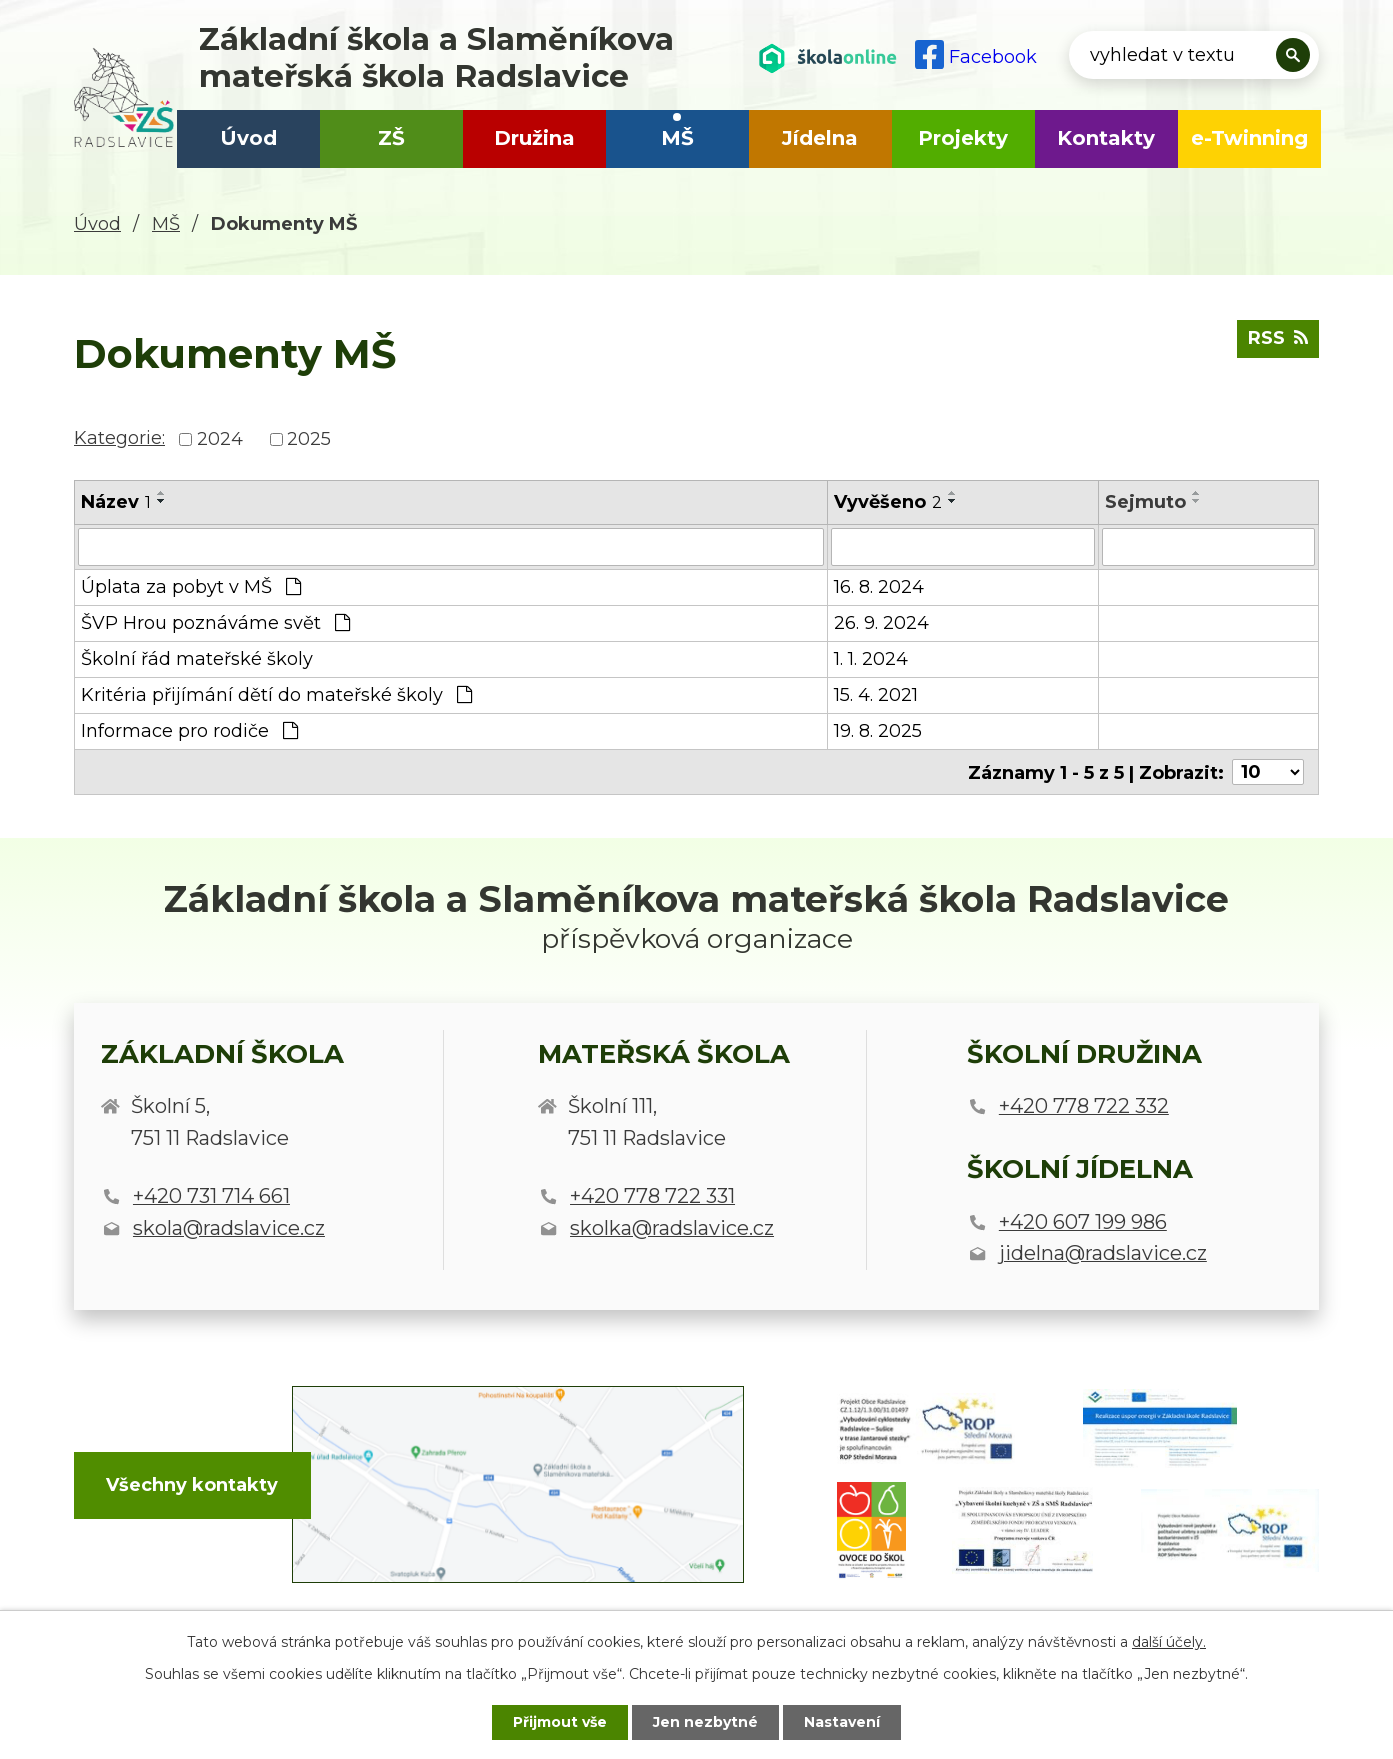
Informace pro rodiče (189, 731)
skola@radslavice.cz (229, 1228)
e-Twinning (1249, 138)
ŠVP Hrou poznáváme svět (215, 623)
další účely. (1169, 1642)
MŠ (677, 138)
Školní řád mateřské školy (197, 659)
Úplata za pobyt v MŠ (191, 587)
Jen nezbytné (705, 1722)
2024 (220, 439)
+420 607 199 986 (1083, 1222)
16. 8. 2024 (879, 587)
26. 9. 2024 (881, 623)
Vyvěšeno (888, 502)
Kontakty (1106, 138)
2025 (309, 439)
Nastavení (842, 1722)
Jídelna (820, 138)
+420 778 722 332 (1084, 1106)
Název (116, 502)
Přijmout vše (560, 1722)
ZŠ (391, 138)
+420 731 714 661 (211, 1196)
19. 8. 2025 (878, 731)
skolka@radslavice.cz (672, 1228)
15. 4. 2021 (876, 695)
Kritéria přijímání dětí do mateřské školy (276, 695)
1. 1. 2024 (871, 659)
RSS (1278, 338)
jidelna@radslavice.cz (1103, 1253)
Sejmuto (1145, 502)
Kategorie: (119, 438)
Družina (534, 138)
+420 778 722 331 (652, 1196)
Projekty (963, 138)
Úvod (248, 138)
